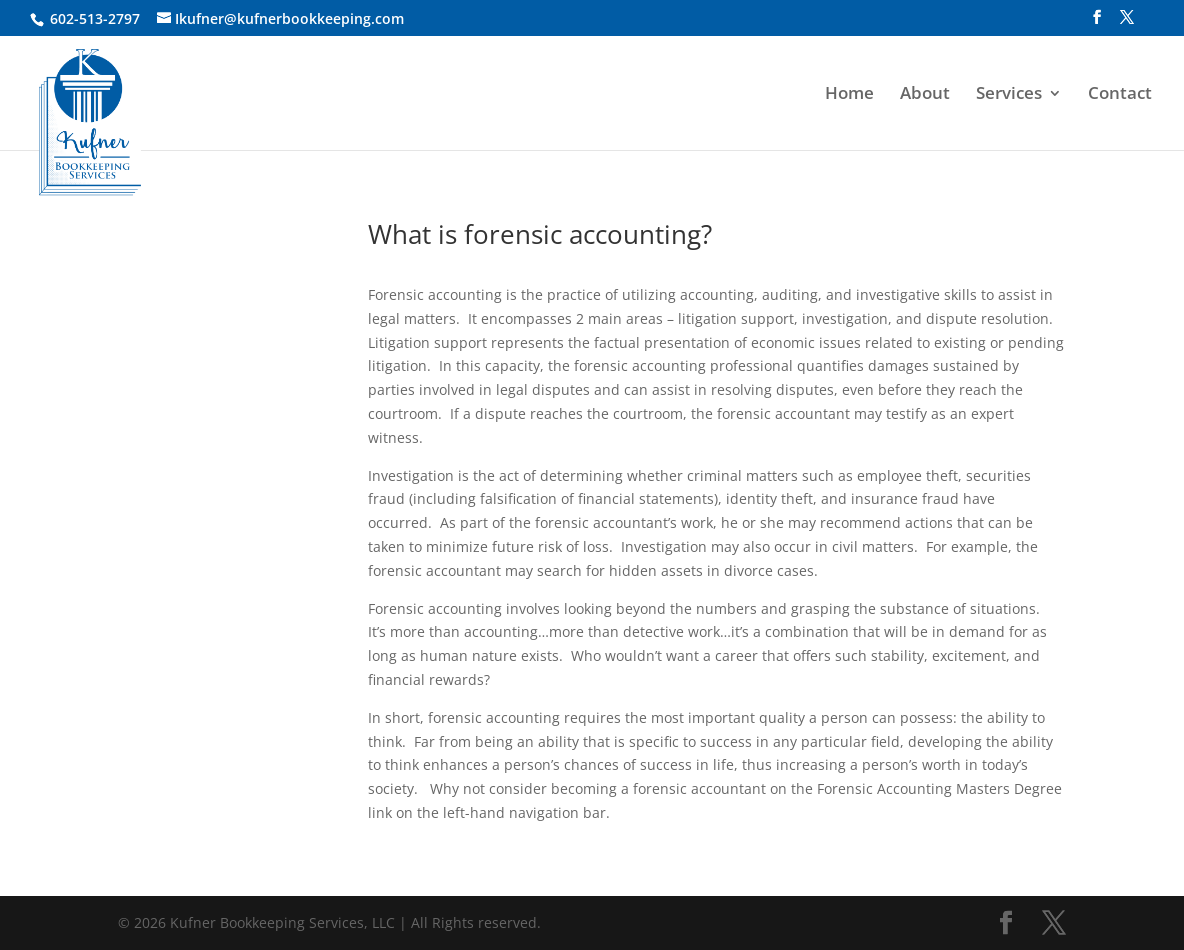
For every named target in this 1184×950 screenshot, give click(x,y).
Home (849, 95)
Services (1009, 95)
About (925, 95)
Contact (1120, 95)
